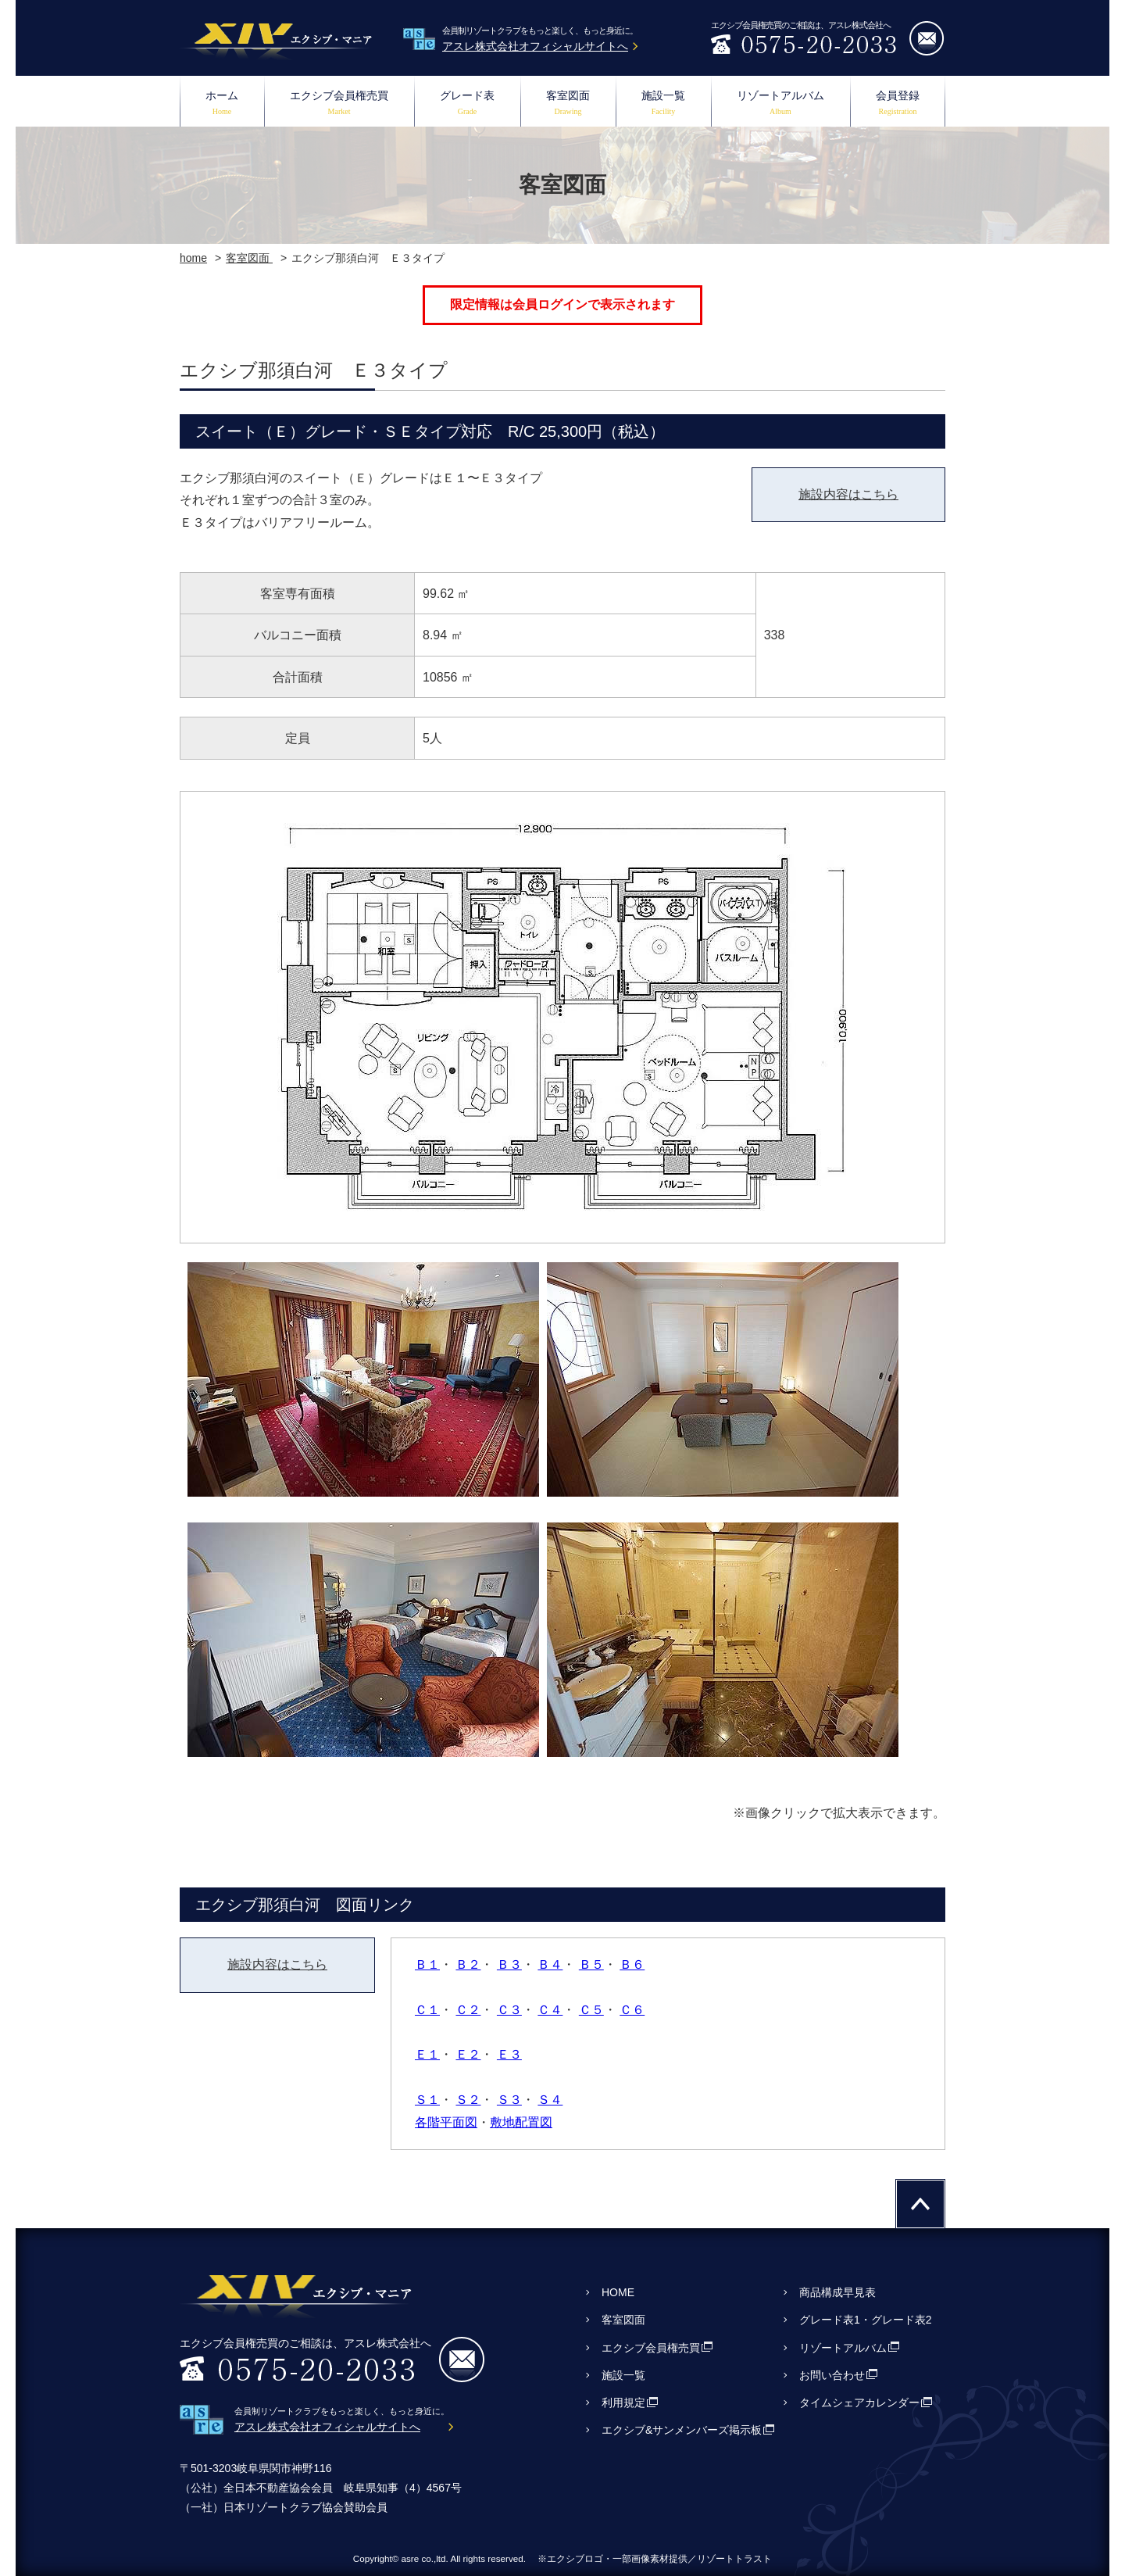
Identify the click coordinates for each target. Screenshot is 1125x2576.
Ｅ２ (467, 2054)
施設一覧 (663, 104)
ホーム (222, 104)
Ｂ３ (509, 1964)
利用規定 (623, 2402)
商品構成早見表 (837, 2292)
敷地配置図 (521, 2122)
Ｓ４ (550, 2099)
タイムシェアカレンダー (859, 2402)
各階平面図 (446, 2122)
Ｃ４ (550, 2009)
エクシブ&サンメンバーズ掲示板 (682, 2430)
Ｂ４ (550, 1964)
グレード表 (467, 104)
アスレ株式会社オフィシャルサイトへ (535, 46)
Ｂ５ (591, 1964)
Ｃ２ (467, 2009)
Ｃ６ (632, 2009)
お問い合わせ (832, 2375)
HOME (618, 2292)
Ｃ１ (427, 2009)
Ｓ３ (509, 2099)
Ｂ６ (632, 1964)
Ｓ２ (467, 2099)
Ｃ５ (591, 2009)
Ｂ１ (427, 1964)
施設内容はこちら (848, 494)
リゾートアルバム (780, 104)
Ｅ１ (427, 2054)
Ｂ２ (467, 1964)
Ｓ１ (427, 2099)
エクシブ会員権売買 (339, 104)
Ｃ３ (509, 2009)
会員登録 (897, 104)
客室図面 (568, 104)
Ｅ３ (509, 2054)
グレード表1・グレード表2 (865, 2319)
